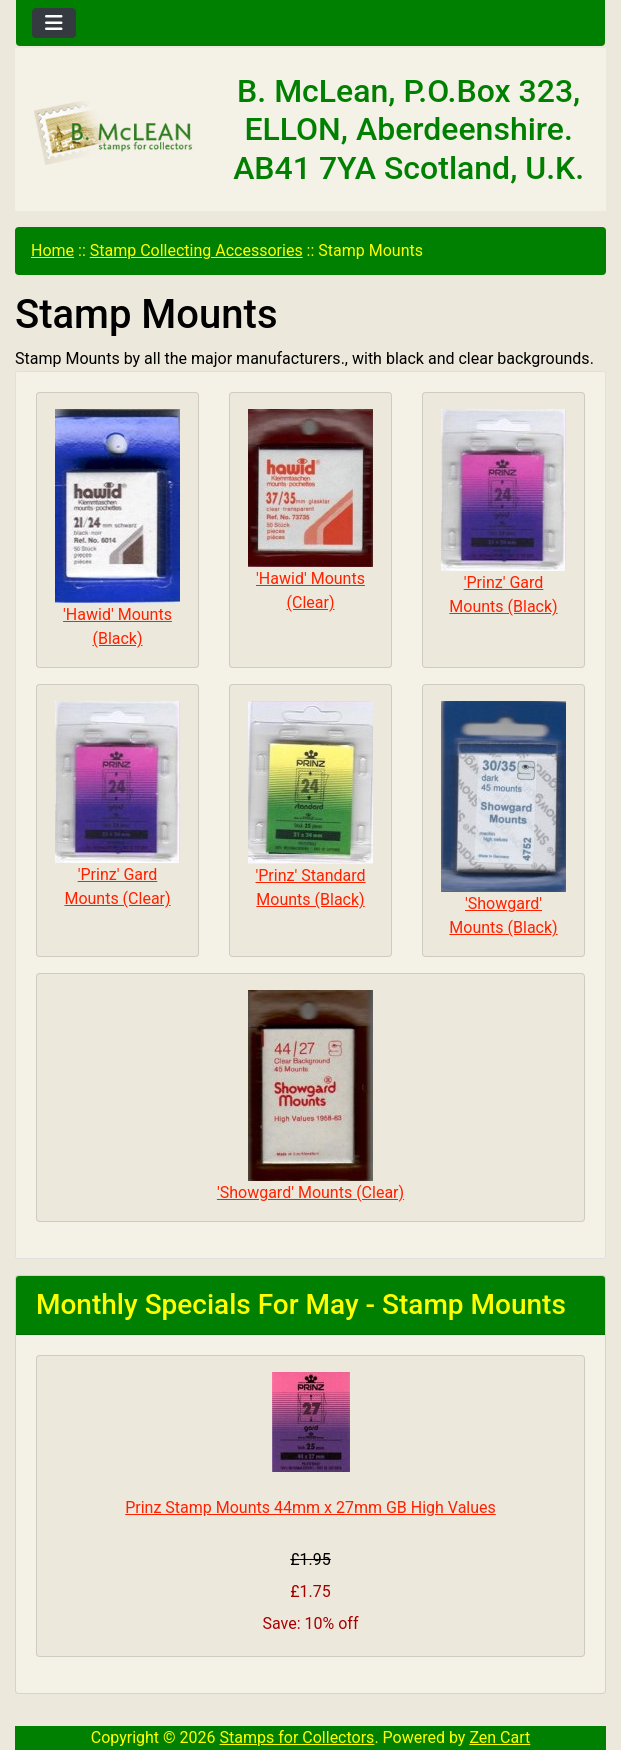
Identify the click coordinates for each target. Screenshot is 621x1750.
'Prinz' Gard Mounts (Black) (503, 512)
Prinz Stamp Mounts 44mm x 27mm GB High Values (310, 1507)
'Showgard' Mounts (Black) (503, 819)
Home (52, 250)
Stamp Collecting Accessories (196, 250)
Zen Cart (499, 1737)
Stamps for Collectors (297, 1737)
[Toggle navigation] (54, 23)
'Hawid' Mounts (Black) (117, 528)
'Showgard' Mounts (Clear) (310, 1096)
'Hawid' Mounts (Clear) (310, 510)
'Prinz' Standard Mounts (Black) (310, 805)
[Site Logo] (114, 133)
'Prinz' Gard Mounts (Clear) (117, 804)
